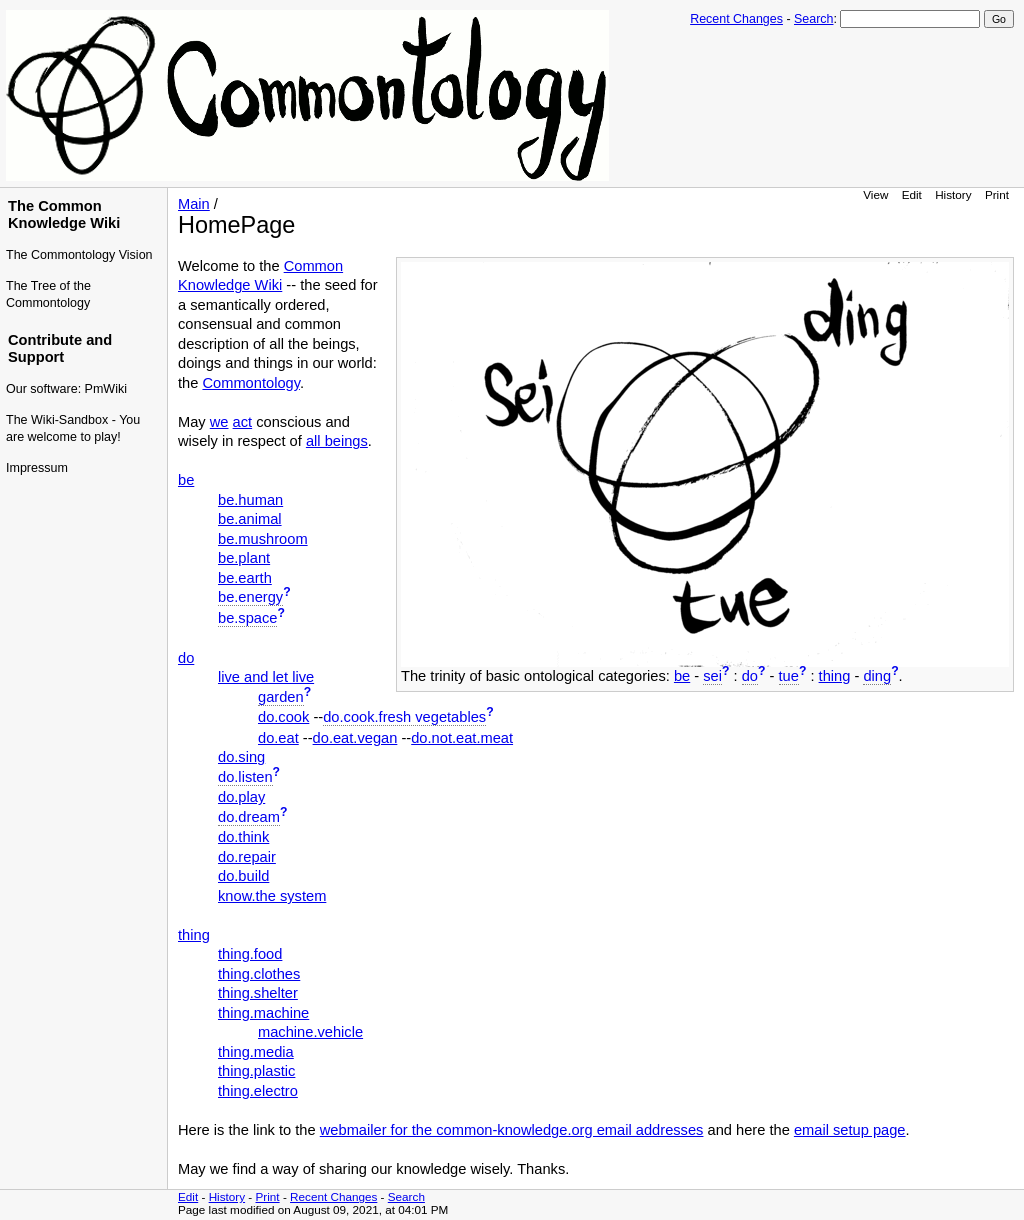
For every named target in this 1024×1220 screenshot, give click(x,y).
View (875, 194)
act (243, 422)
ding (877, 676)
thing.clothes (259, 974)
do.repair (247, 857)
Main (194, 204)
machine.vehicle (310, 1032)
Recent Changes (736, 19)
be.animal (250, 519)
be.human (250, 500)
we (219, 422)
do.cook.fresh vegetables (404, 717)
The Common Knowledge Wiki (64, 214)
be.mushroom (263, 539)
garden (281, 697)
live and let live (266, 677)
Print (997, 194)
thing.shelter (258, 993)
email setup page (850, 1130)
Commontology (250, 383)
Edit (912, 194)
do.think (243, 837)
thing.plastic (256, 1071)
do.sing (241, 757)
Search (813, 19)
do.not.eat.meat (462, 738)
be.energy (250, 597)
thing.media (256, 1052)
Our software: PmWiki (66, 389)
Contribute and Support (60, 348)
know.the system (272, 896)
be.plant (244, 558)
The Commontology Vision (79, 255)
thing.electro (258, 1091)
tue (789, 676)
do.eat (278, 738)
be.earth (245, 578)
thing (835, 676)
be (682, 676)
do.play (241, 797)
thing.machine (263, 1013)
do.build (243, 876)
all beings (337, 441)
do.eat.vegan (355, 738)
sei (712, 676)
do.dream (249, 817)
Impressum (37, 468)
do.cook (283, 717)
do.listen (245, 777)
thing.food (250, 954)
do (750, 676)
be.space (247, 618)
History (953, 194)
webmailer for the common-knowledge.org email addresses (512, 1130)
